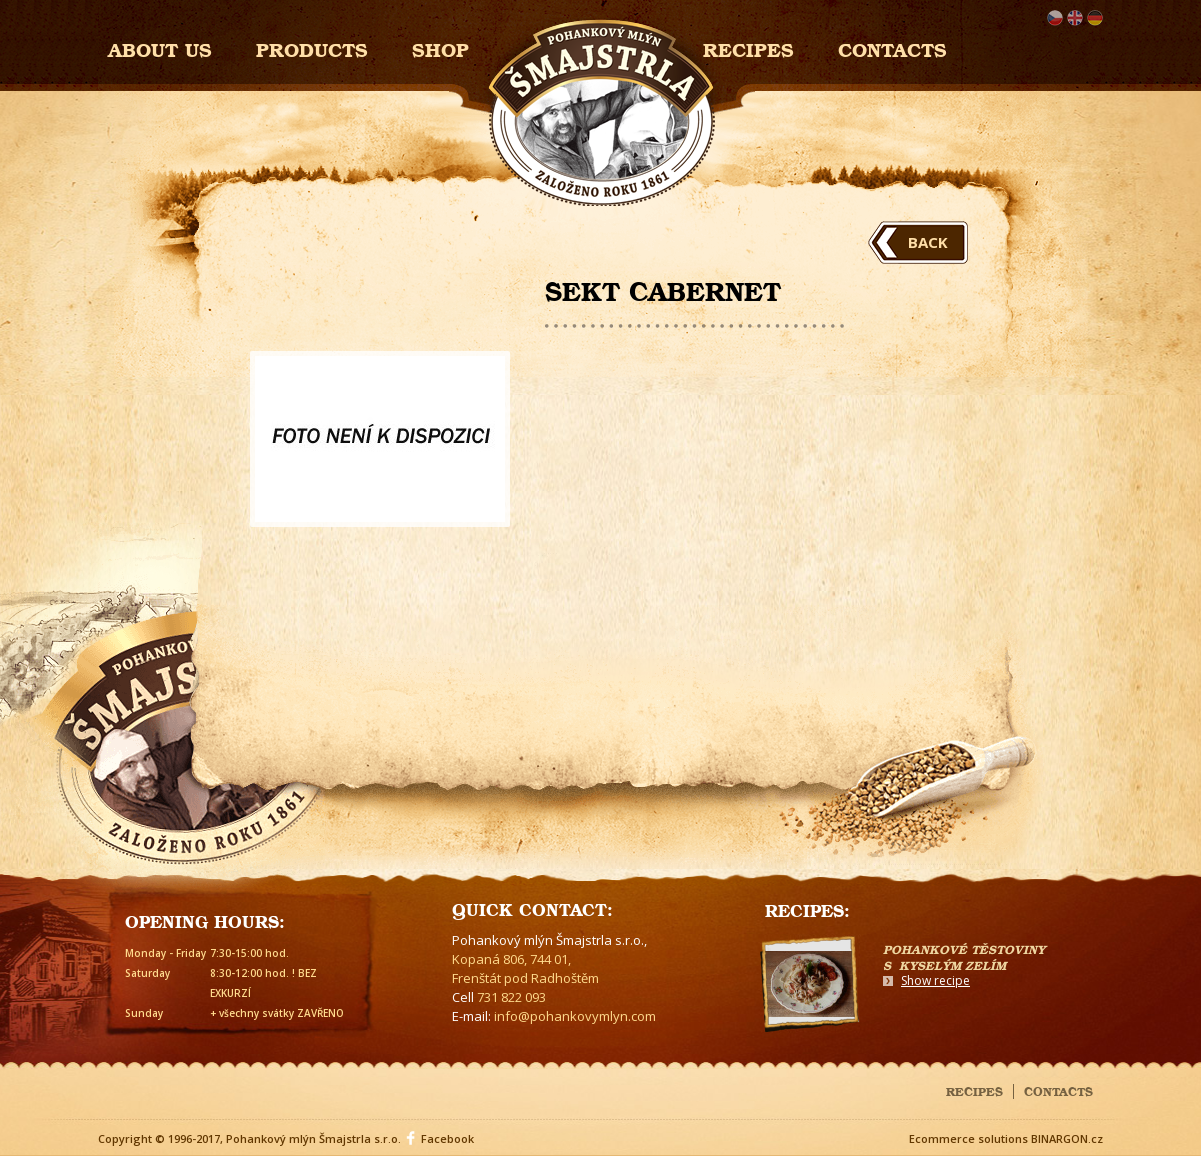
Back (928, 242)
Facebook (447, 1138)
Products (312, 47)
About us (160, 47)
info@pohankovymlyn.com (575, 1016)
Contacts (892, 47)
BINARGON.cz (1067, 1138)
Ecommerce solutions (968, 1138)
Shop (440, 47)
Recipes (748, 47)
